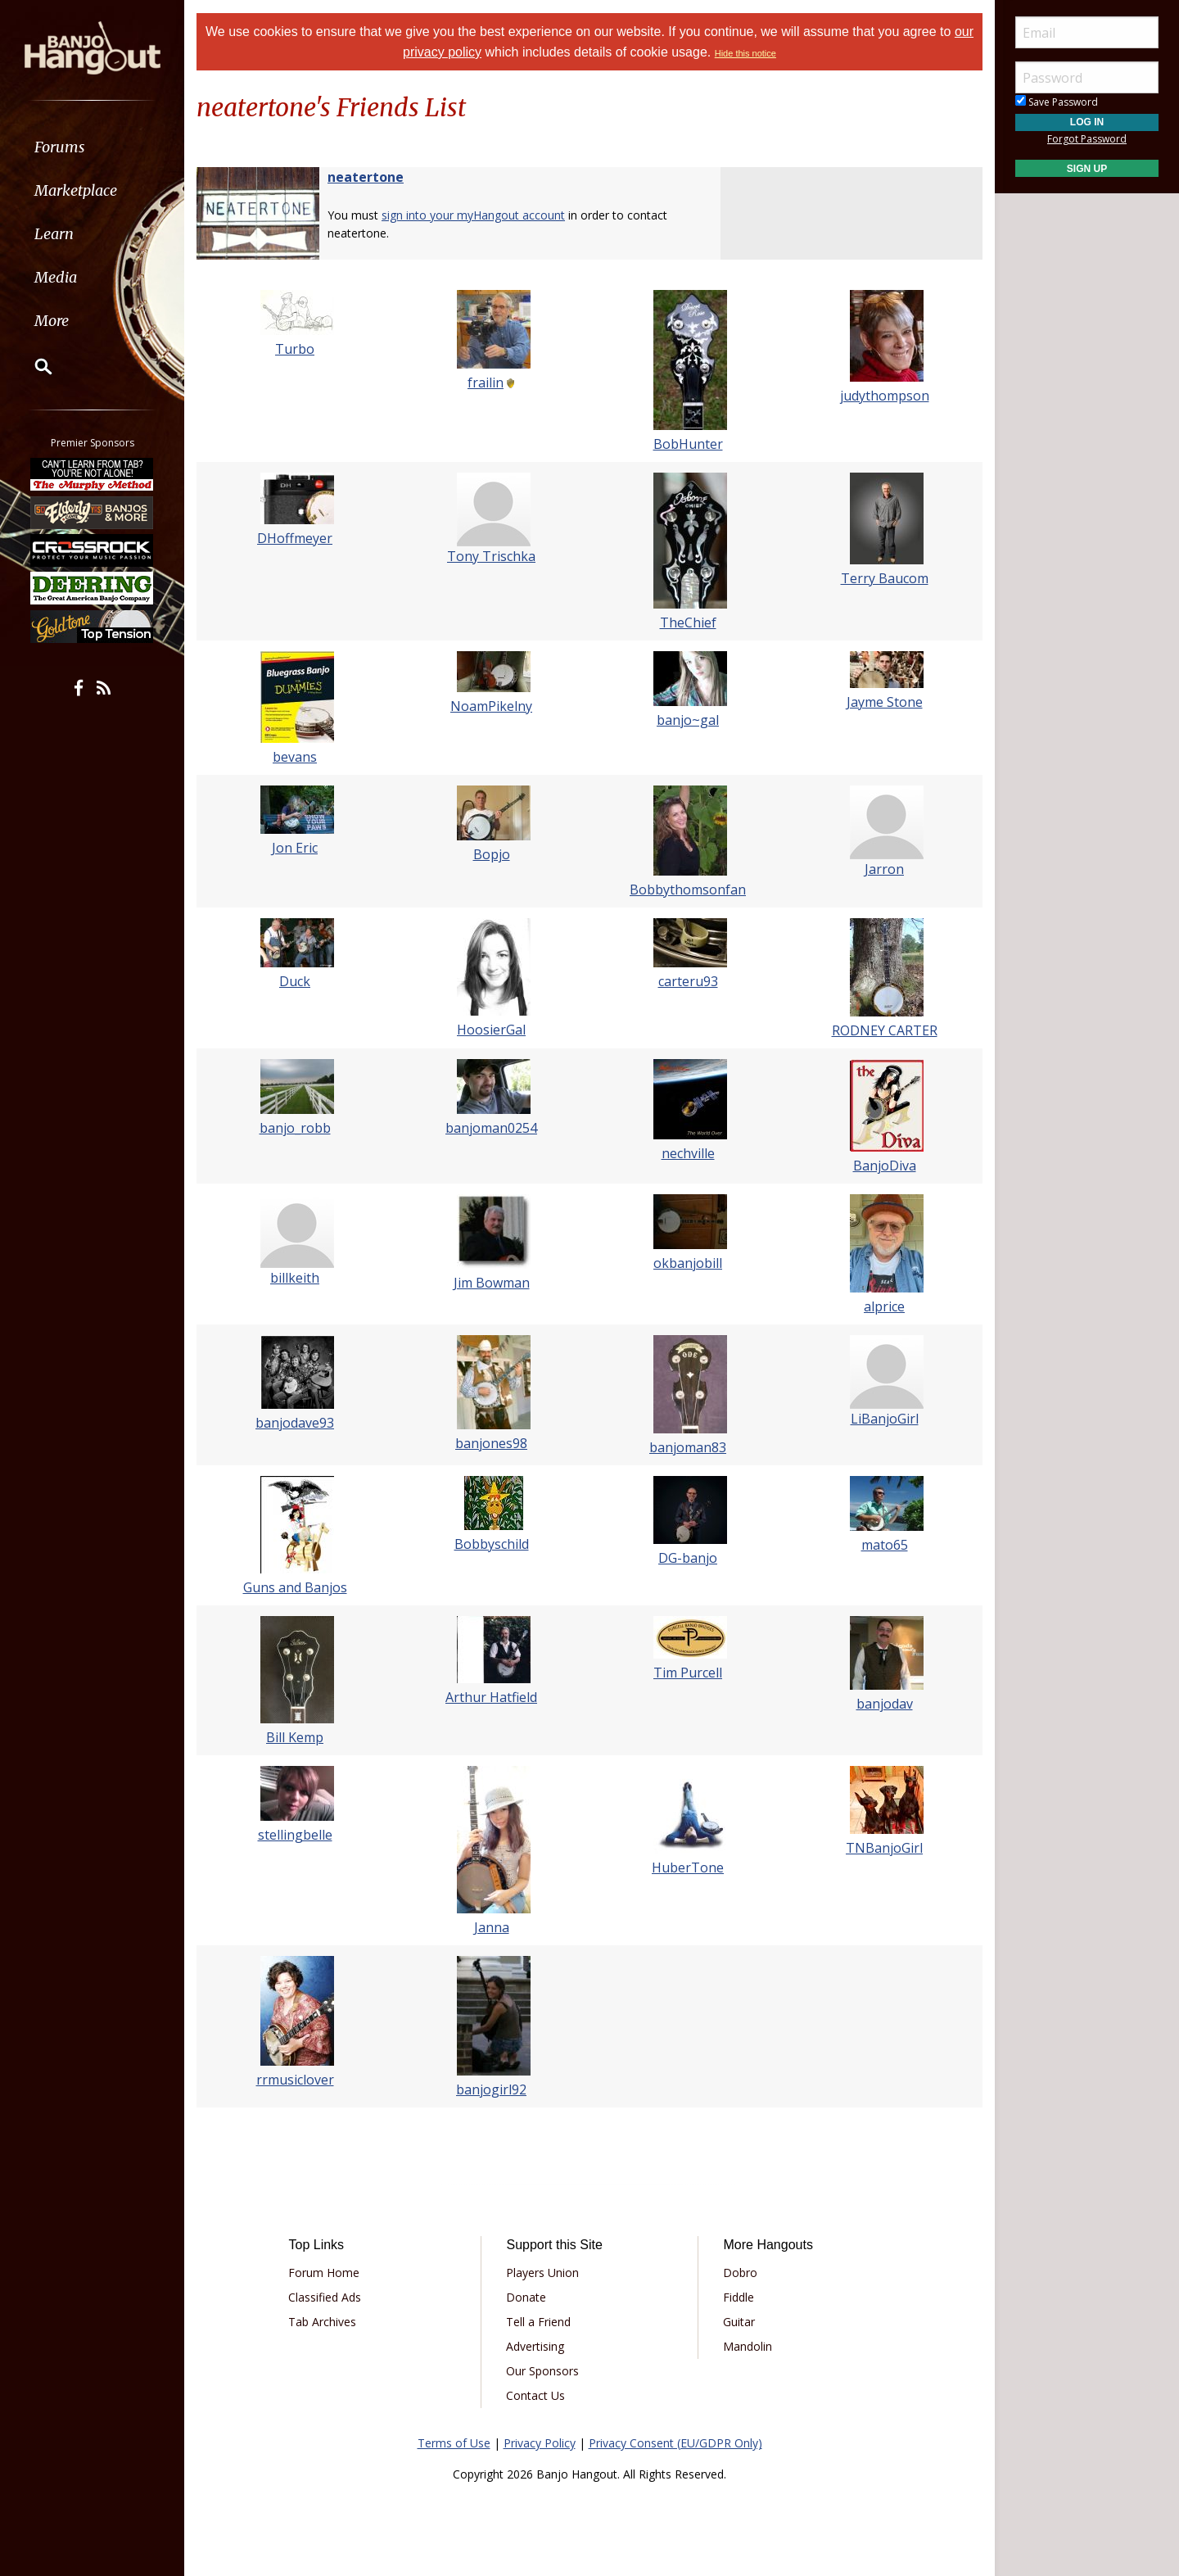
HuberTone (688, 1867)
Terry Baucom (884, 578)
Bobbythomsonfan (688, 890)
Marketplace (75, 190)
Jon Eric (295, 848)
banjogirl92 (491, 2089)
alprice (884, 1306)
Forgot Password (1087, 139)
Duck (294, 981)
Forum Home (323, 2272)
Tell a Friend (538, 2321)
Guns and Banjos (295, 1587)
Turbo (294, 349)
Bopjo (491, 854)
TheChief (688, 622)
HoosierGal (491, 1030)
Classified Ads (324, 2297)
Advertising (535, 2346)
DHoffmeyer (294, 538)
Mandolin (747, 2346)
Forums (59, 147)
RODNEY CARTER (884, 1030)
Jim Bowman (492, 1283)
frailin (486, 382)
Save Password (1056, 102)
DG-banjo (687, 1558)
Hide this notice (745, 53)
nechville (688, 1153)
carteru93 (688, 981)
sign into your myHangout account (473, 215)
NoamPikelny (491, 706)
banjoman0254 (491, 1128)
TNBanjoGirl (884, 1848)
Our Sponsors (542, 2371)
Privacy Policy (540, 2443)
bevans (295, 757)
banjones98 (491, 1443)
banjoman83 (687, 1447)
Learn (54, 233)
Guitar (739, 2321)
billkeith (294, 1278)
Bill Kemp (294, 1737)
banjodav (884, 1704)
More (51, 320)
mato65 (884, 1545)
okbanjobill (687, 1263)
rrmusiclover (295, 2080)
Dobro (740, 2272)
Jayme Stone (885, 702)
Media (55, 277)
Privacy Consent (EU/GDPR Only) (675, 2443)
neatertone (366, 177)
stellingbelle (295, 1835)
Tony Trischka (491, 556)
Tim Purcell (687, 1673)
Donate (526, 2297)
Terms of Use (454, 2443)
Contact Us (535, 2395)
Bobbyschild (491, 1544)
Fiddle (738, 2297)
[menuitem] (92, 147)
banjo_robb (295, 1128)
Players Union (542, 2272)
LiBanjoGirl (885, 1419)
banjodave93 (294, 1423)
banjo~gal (688, 720)
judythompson (884, 396)
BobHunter (688, 444)
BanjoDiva (884, 1166)
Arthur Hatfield (491, 1697)
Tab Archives (322, 2321)
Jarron (884, 869)
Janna (491, 1927)
